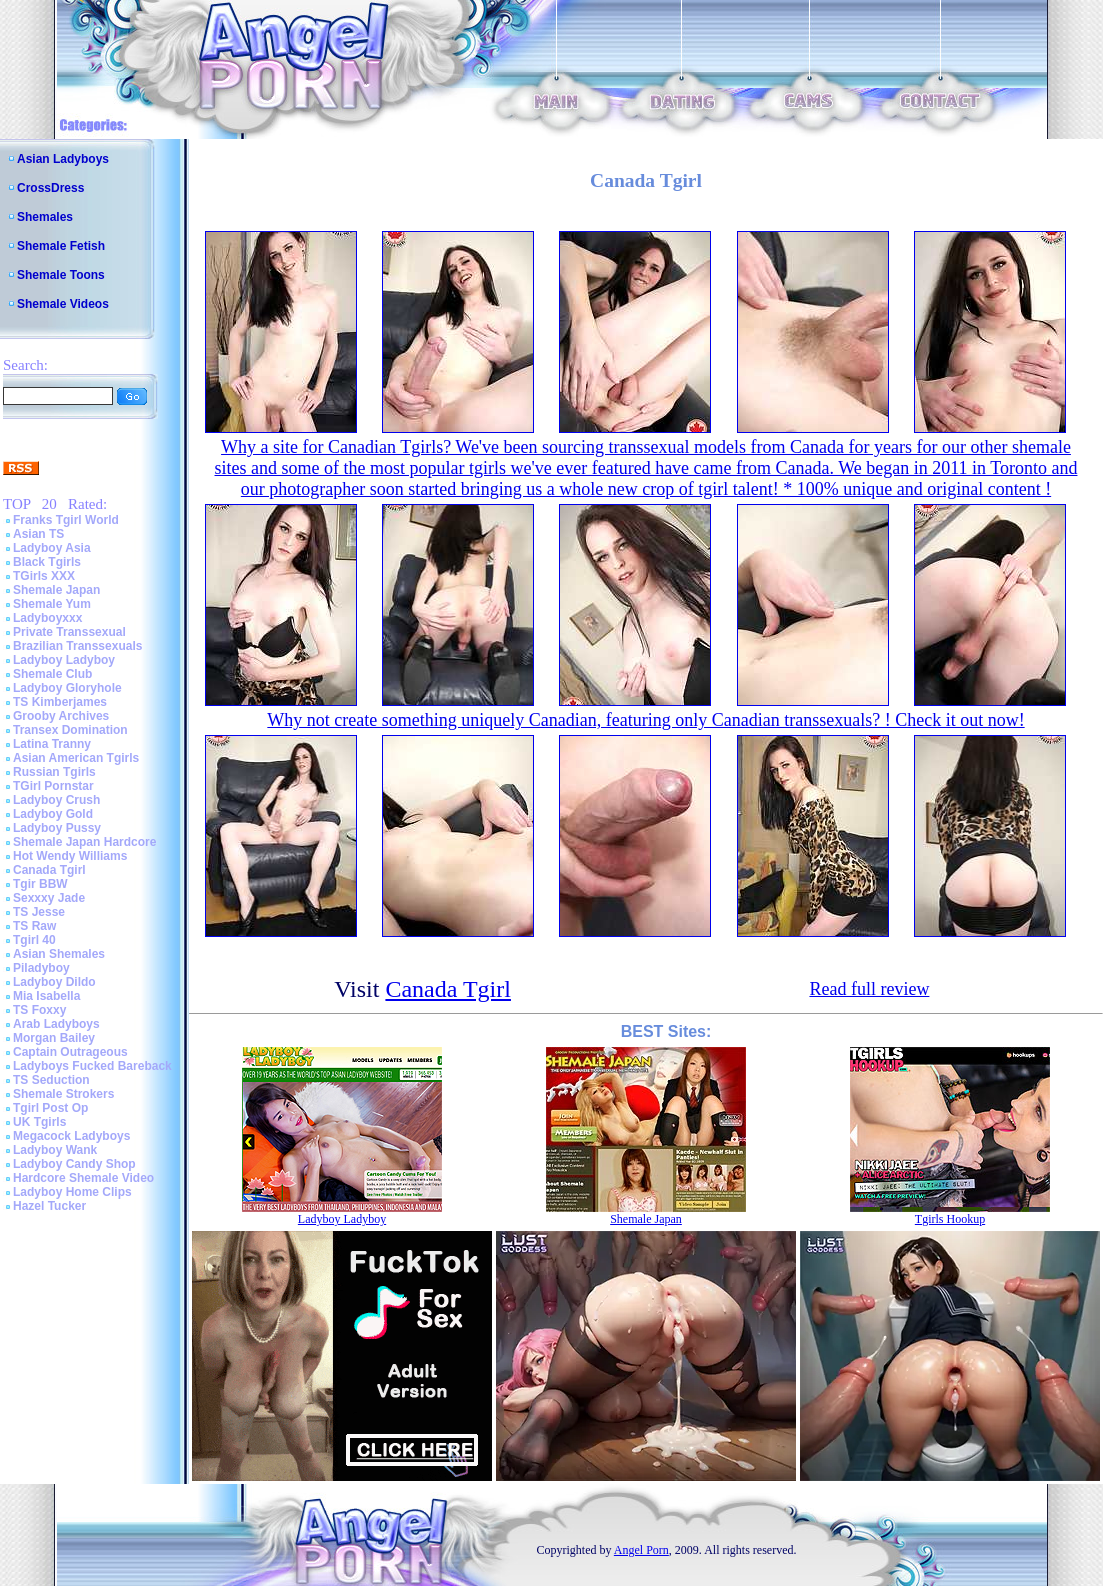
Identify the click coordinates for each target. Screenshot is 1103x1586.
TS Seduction (51, 1080)
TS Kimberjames (60, 702)
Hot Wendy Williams (70, 856)
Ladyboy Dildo (54, 982)
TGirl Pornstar (53, 786)
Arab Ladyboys (56, 1024)
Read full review (869, 989)
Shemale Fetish (61, 246)
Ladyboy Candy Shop (74, 1164)
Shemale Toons (61, 275)
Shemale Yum (52, 604)
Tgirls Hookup (950, 1219)
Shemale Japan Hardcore (84, 842)
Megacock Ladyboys (71, 1136)
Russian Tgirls (54, 772)
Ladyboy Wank (55, 1150)
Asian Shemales (59, 954)
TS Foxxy (39, 1010)
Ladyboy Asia (52, 548)
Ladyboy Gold (53, 814)
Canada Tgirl (49, 870)
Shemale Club (52, 674)
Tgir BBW (40, 884)
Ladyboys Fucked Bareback (92, 1066)
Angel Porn (641, 1550)
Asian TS (38, 534)
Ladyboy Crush (56, 800)
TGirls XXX (44, 576)
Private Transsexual (69, 632)
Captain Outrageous (70, 1052)
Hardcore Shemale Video (83, 1178)
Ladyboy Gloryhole (67, 688)
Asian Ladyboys (63, 159)
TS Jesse (39, 912)
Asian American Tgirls (76, 758)
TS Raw (34, 926)
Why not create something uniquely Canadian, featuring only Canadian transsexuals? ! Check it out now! (645, 720)
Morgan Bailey (54, 1038)
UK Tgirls (39, 1122)
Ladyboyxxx (47, 618)
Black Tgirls (47, 562)
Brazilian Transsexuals (77, 646)
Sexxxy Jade (49, 898)
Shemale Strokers (63, 1094)
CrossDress (50, 188)
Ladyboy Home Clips (72, 1192)
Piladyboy (41, 968)
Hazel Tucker (49, 1206)
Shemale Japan (56, 590)
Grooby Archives (61, 716)
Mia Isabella (46, 996)
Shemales (45, 217)
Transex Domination (70, 730)
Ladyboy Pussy (57, 828)
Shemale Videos (63, 304)
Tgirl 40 (34, 940)
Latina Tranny (52, 744)
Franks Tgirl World (66, 520)
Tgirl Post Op (50, 1108)
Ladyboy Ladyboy (64, 660)
